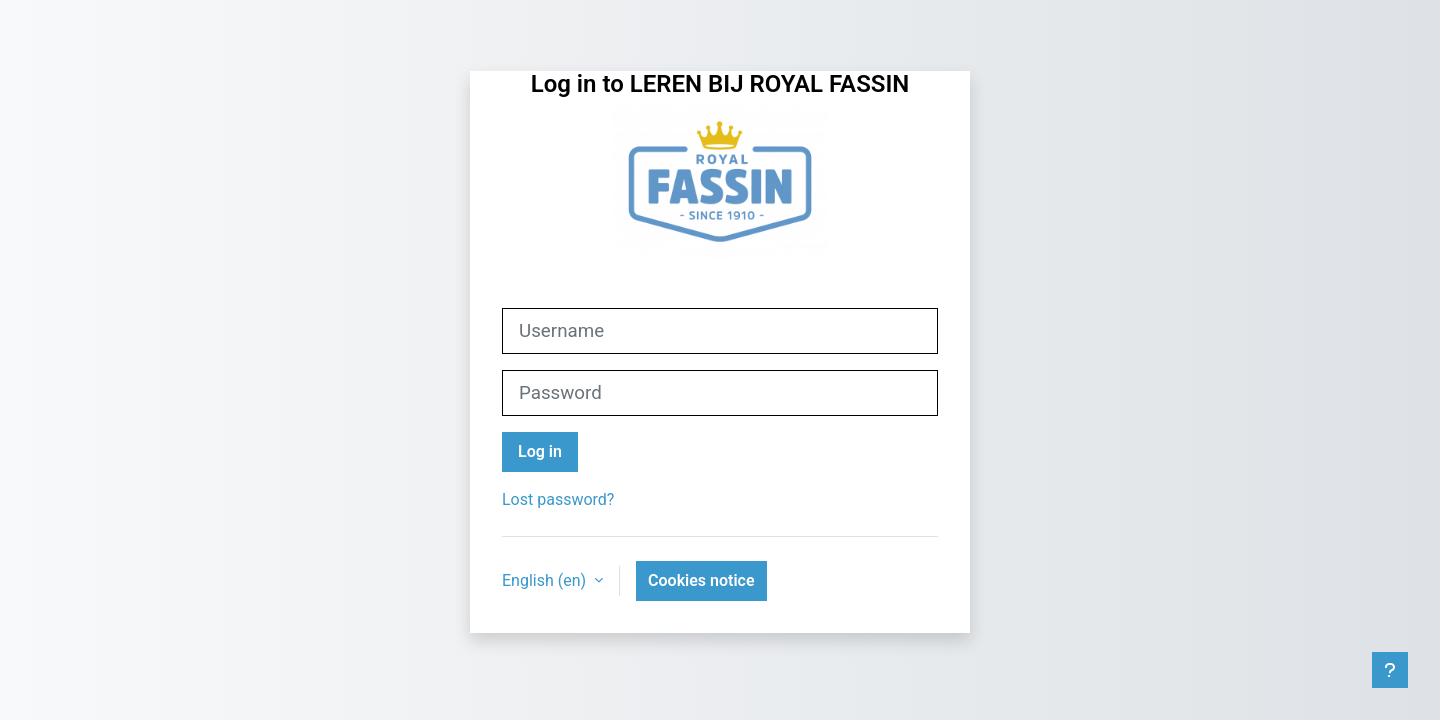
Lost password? (558, 499)
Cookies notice (701, 580)
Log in (540, 451)
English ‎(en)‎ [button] (546, 580)
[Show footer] (1390, 670)
